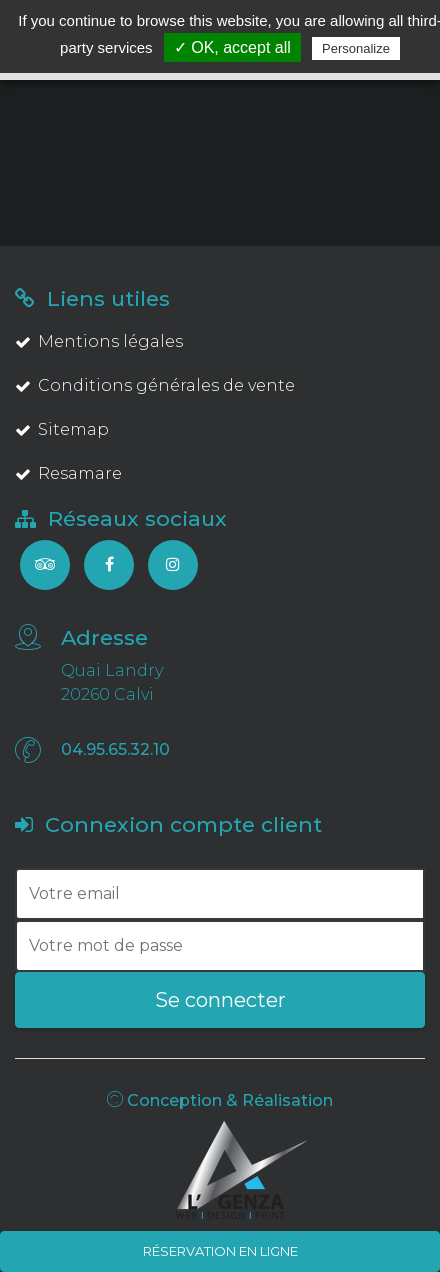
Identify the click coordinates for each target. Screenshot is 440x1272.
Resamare (68, 473)
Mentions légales (99, 341)
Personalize (356, 48)
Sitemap (62, 429)
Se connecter (220, 1000)
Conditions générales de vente (155, 385)
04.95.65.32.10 (115, 749)
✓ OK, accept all (232, 47)
